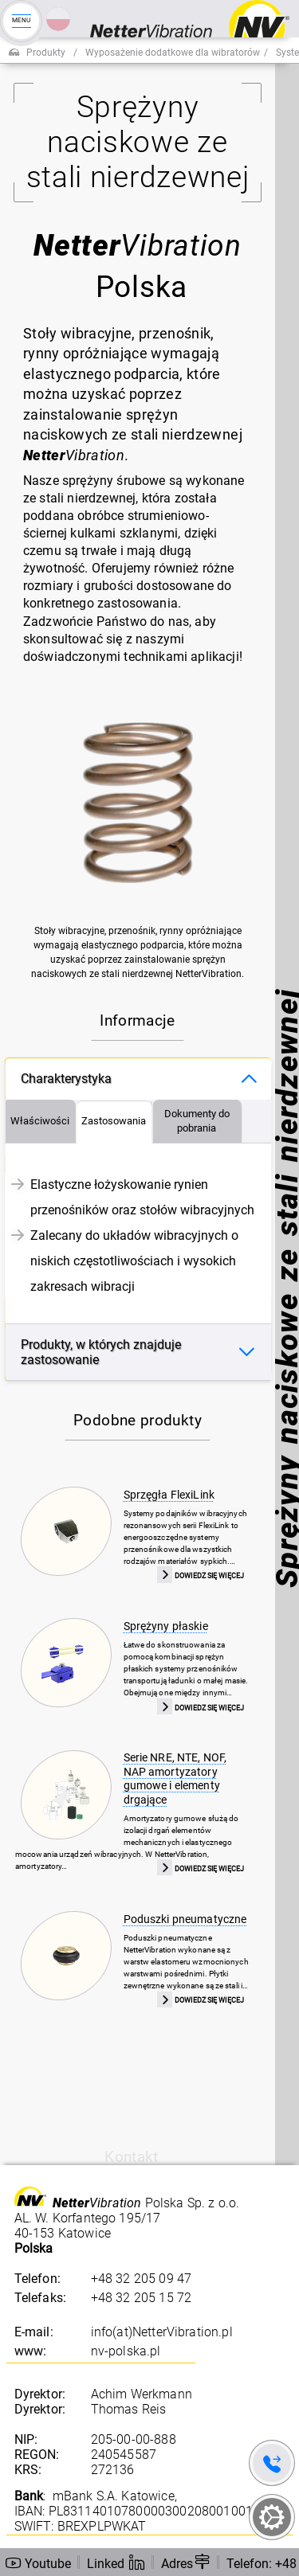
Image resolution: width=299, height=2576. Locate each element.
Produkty (45, 52)
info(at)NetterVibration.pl (162, 2332)
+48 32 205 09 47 (141, 2279)
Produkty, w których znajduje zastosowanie (101, 1352)
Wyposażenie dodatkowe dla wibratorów (172, 52)
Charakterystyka (66, 1078)
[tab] (40, 1121)
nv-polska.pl (126, 2351)
